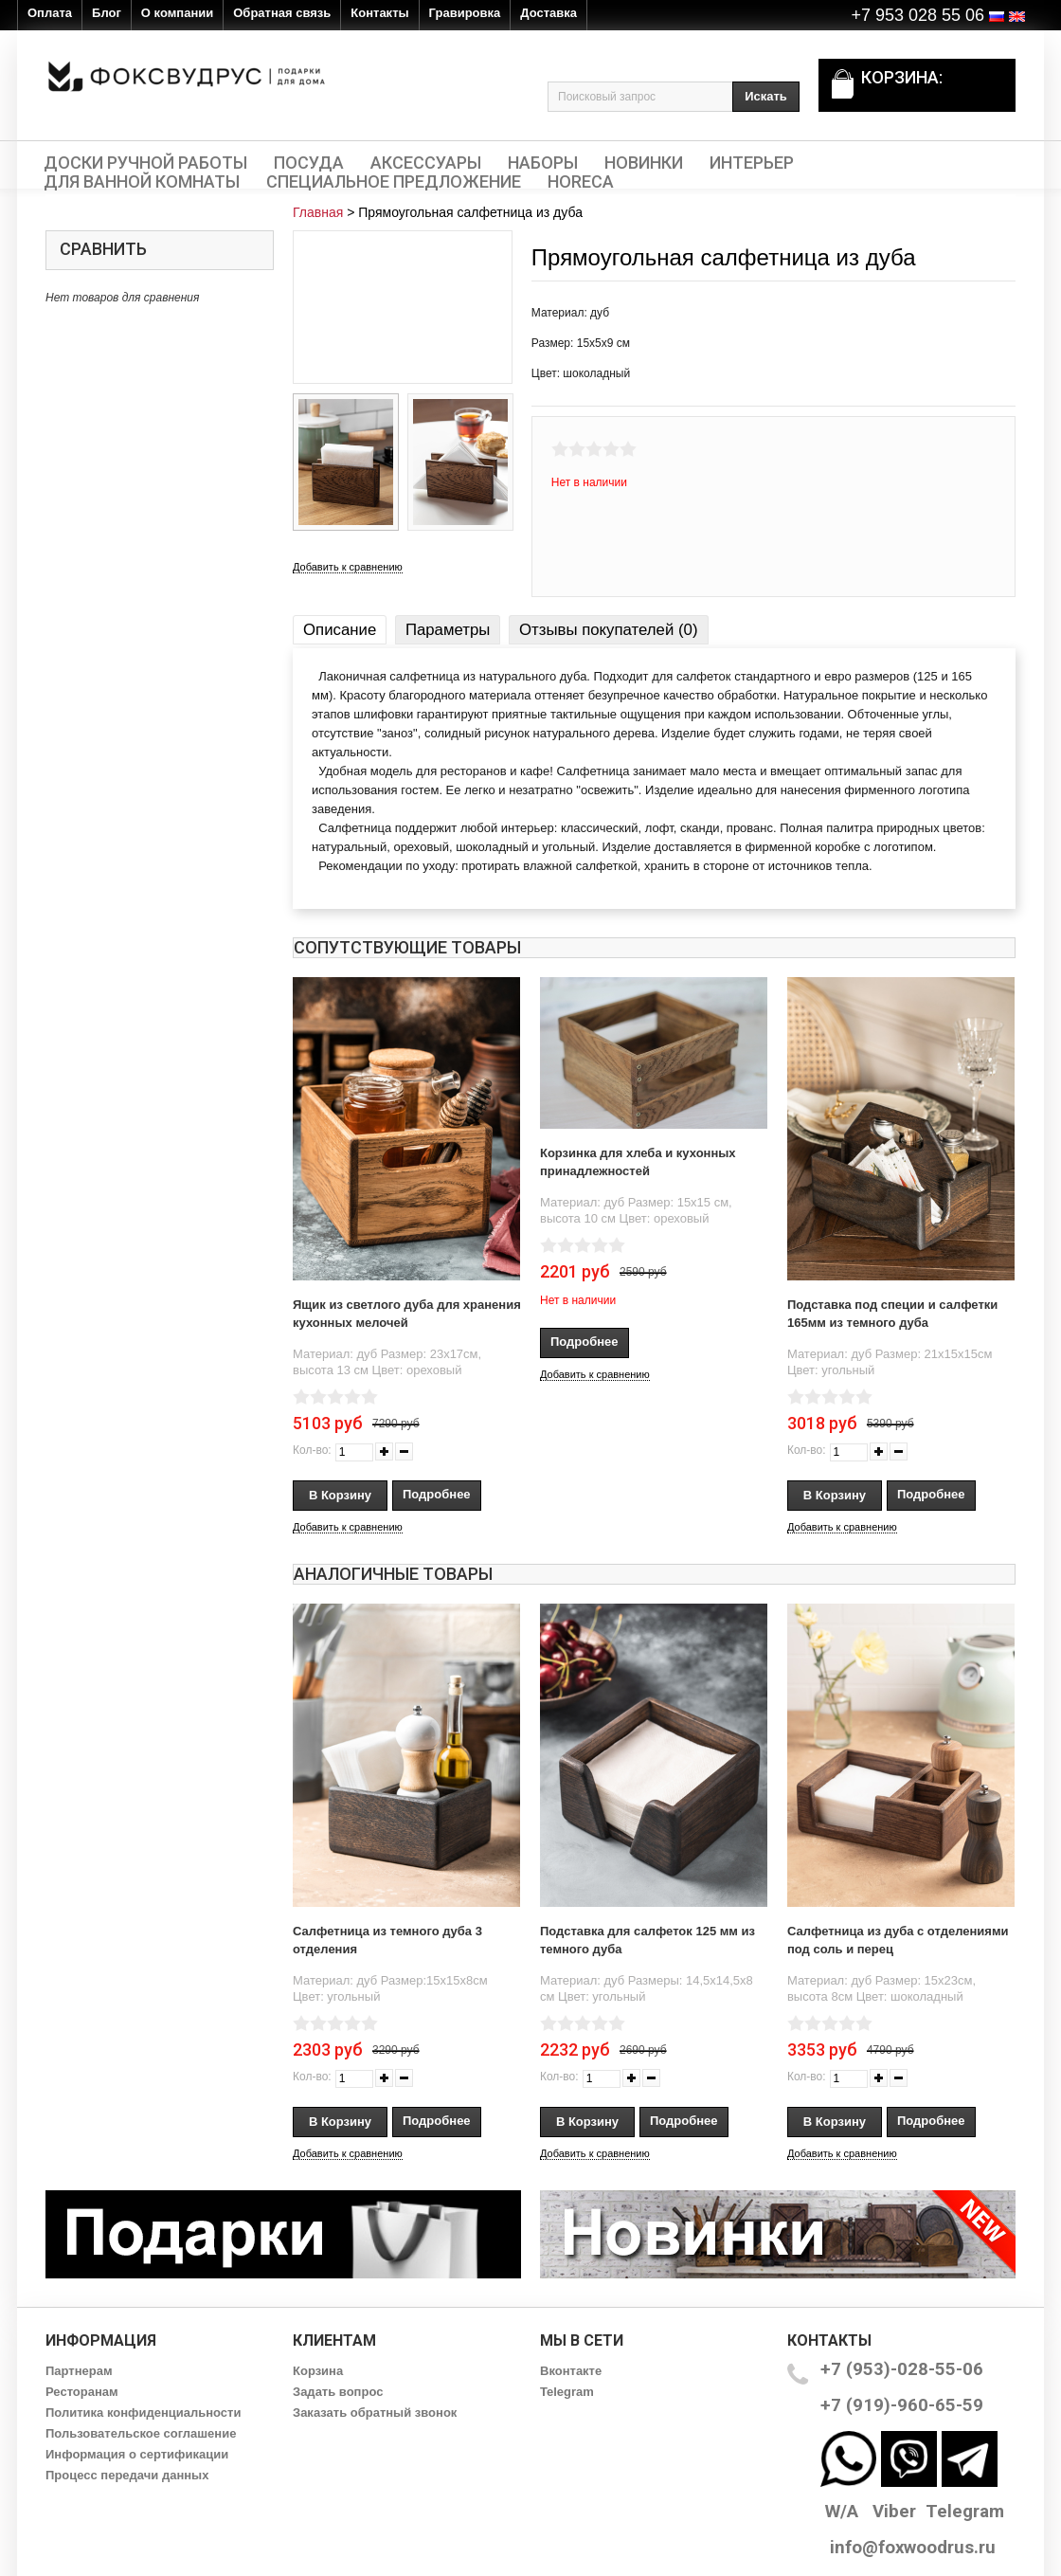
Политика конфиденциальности (143, 2412)
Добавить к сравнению (348, 566)
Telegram (567, 2392)
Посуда (309, 163)
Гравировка (465, 13)
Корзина (318, 2371)
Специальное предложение (393, 181)
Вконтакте (571, 2371)
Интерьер (752, 163)
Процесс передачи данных (126, 2475)
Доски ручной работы (145, 163)
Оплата (49, 13)
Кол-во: (312, 1450)
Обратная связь (282, 13)
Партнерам (79, 2371)
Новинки (643, 163)
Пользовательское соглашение (140, 2433)
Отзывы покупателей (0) (608, 630)
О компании (177, 13)
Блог (106, 13)
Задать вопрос (338, 2392)
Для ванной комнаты (142, 181)
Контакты (379, 13)
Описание (339, 630)
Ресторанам (81, 2392)
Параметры (447, 630)
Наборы (543, 163)
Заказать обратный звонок (375, 2412)
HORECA (581, 181)
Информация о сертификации (136, 2454)
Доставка (548, 13)
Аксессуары (425, 163)
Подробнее (437, 1494)
